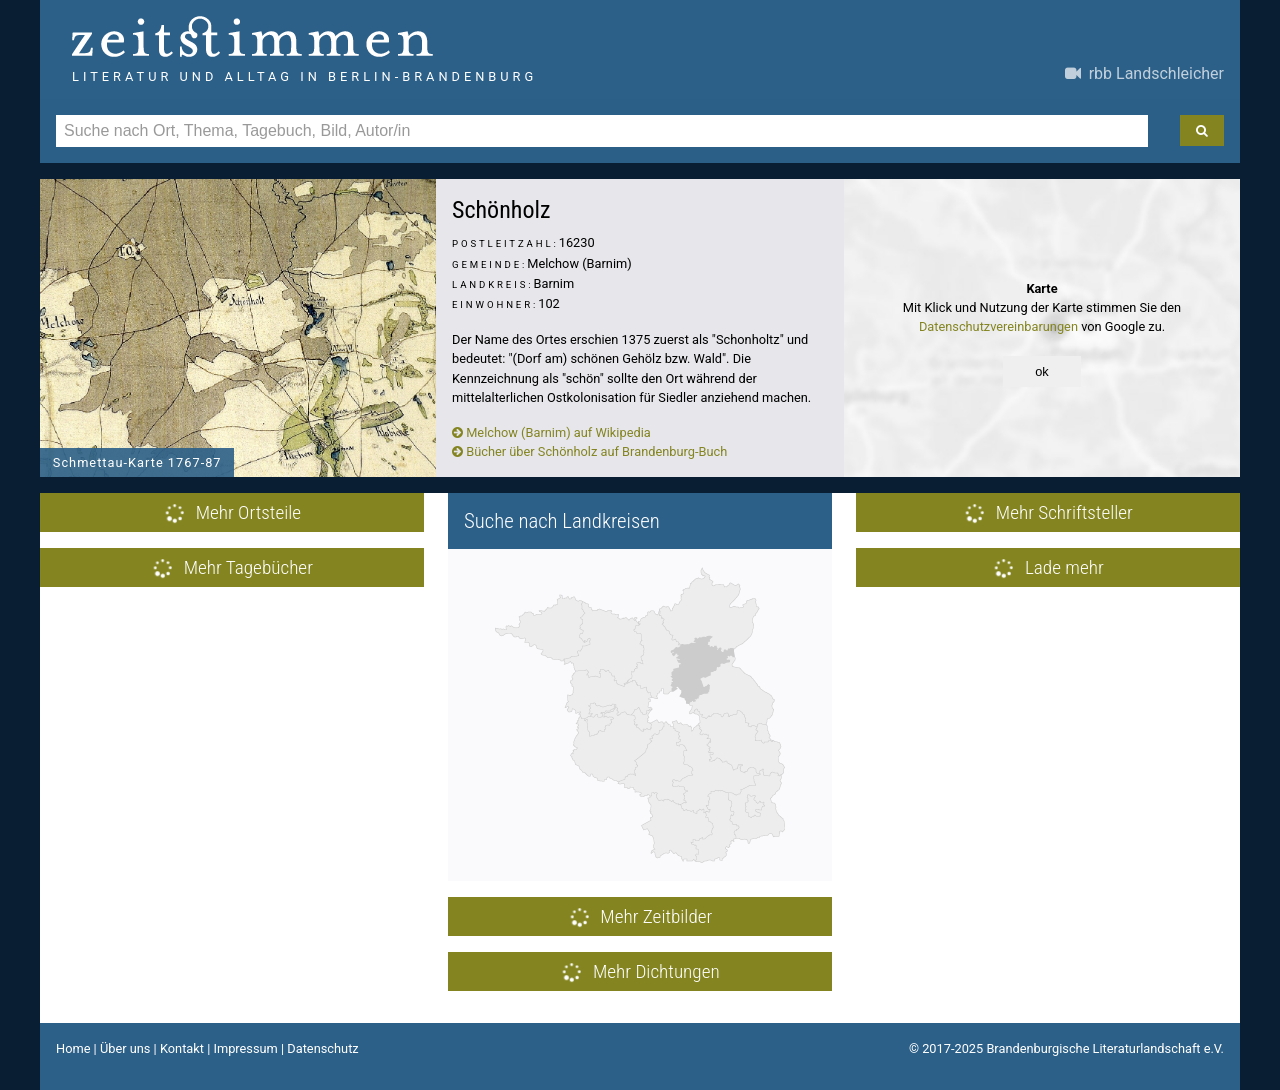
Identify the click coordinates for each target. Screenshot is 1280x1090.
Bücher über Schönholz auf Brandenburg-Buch (589, 451)
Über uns (125, 1048)
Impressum (245, 1048)
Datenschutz (322, 1048)
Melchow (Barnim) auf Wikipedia (551, 432)
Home (73, 1048)
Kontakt (182, 1048)
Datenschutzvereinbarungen (998, 326)
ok (1042, 371)
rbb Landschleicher (1144, 73)
